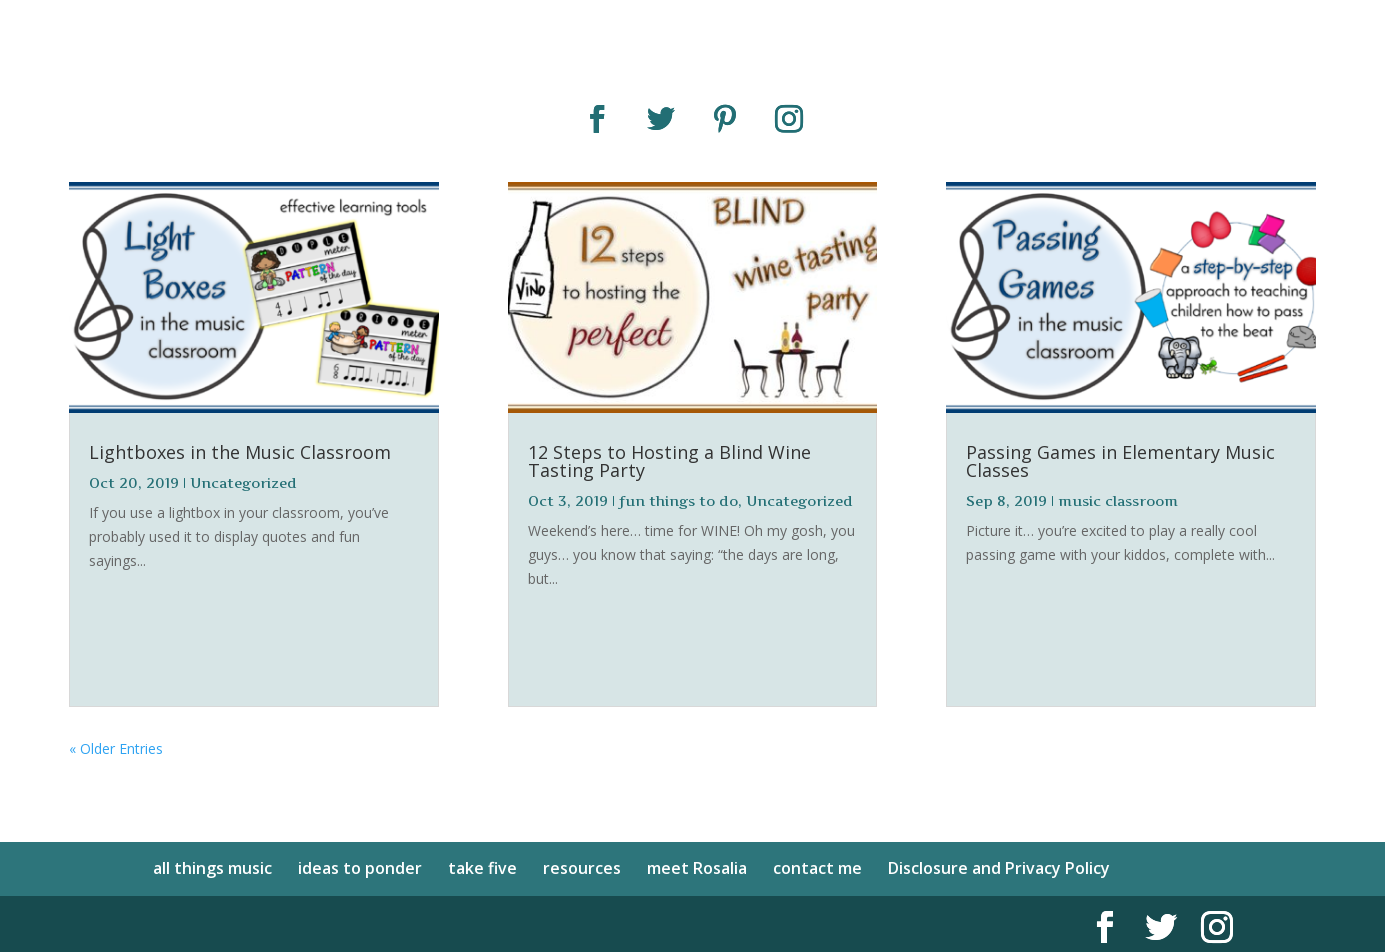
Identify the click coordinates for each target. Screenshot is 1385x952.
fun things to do (678, 500)
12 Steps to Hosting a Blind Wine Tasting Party (669, 461)
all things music (212, 868)
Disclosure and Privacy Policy (999, 868)
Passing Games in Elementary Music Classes (1120, 461)
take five (482, 868)
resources (582, 868)
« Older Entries (116, 748)
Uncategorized (243, 482)
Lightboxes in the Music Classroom (240, 452)
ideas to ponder (360, 868)
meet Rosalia (697, 868)
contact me (817, 868)
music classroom (1118, 500)
